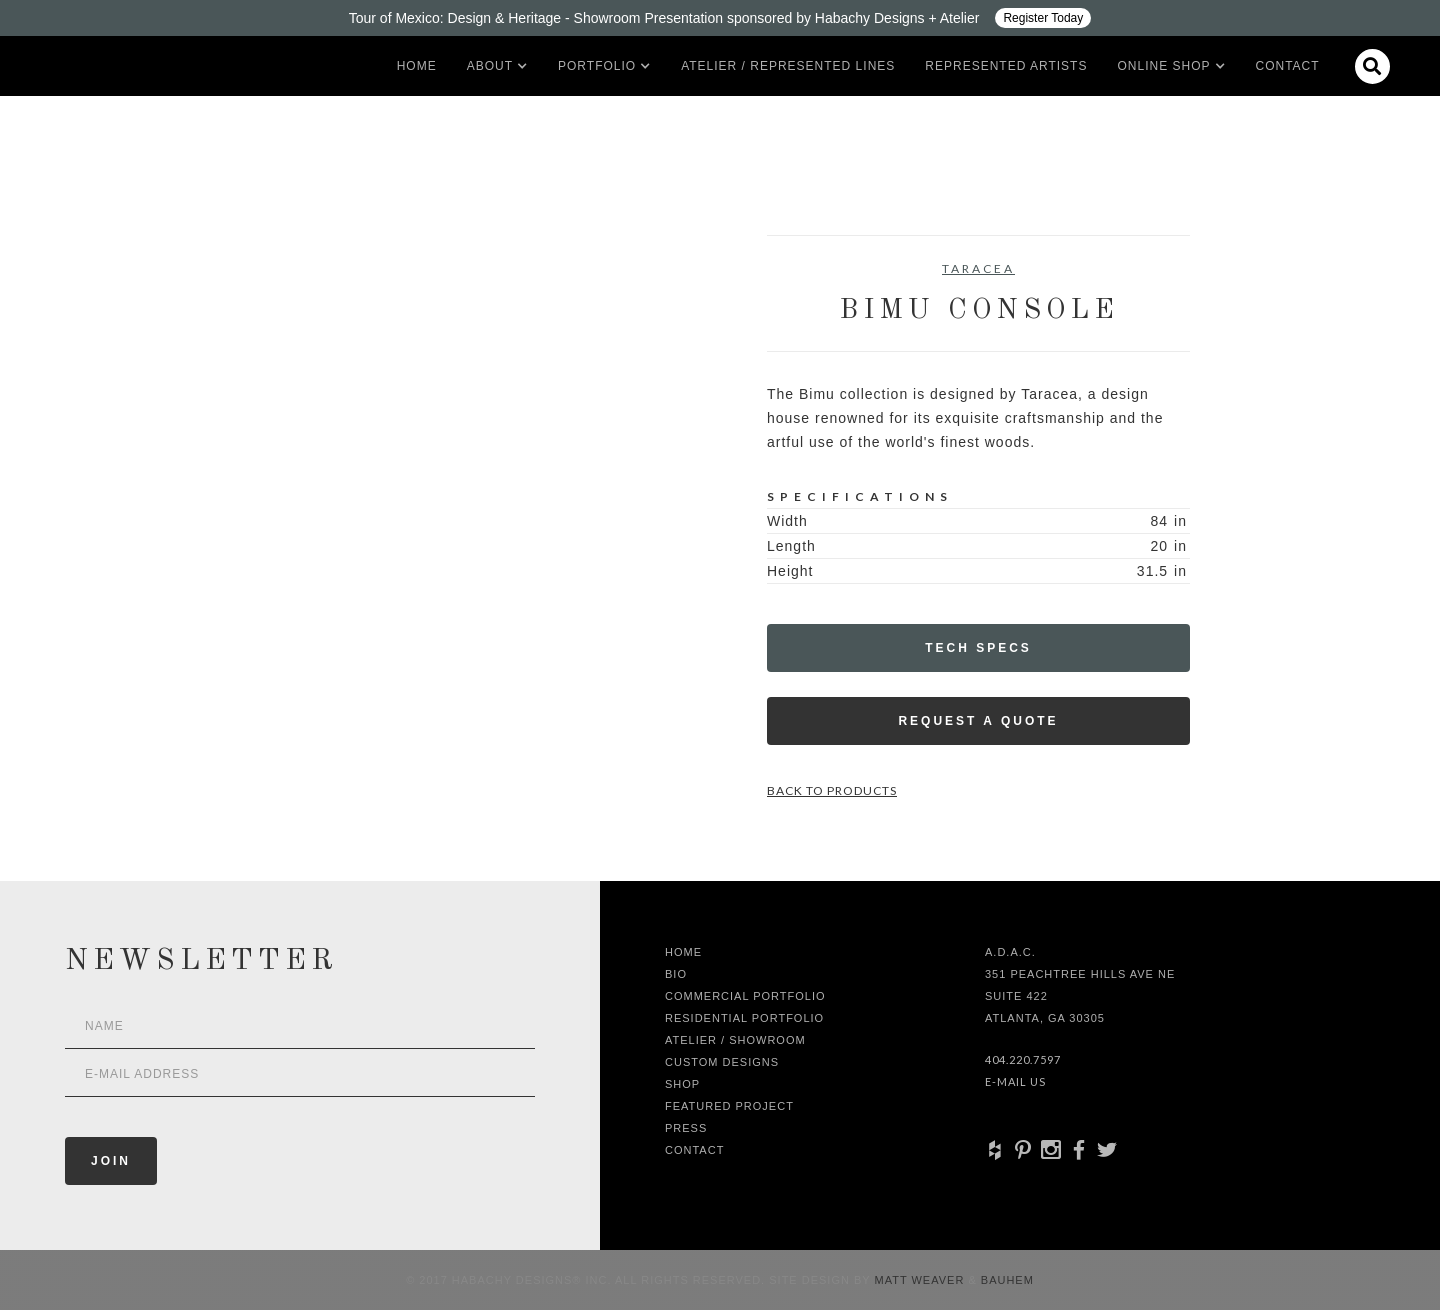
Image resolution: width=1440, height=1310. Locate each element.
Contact (1288, 66)
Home (417, 66)
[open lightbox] (295, 325)
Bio (676, 974)
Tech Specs (978, 648)
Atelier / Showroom (735, 1040)
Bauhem (1005, 1280)
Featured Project (729, 1106)
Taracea (978, 268)
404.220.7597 (1023, 1059)
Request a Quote (978, 721)
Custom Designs (722, 1062)
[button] (490, 66)
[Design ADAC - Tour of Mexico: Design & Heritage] (720, 18)
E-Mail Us (1015, 1081)
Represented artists (1006, 66)
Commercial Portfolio (745, 996)
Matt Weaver (922, 1280)
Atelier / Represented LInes (788, 66)
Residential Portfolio (744, 1018)
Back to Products (832, 790)
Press (686, 1128)
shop (682, 1084)
